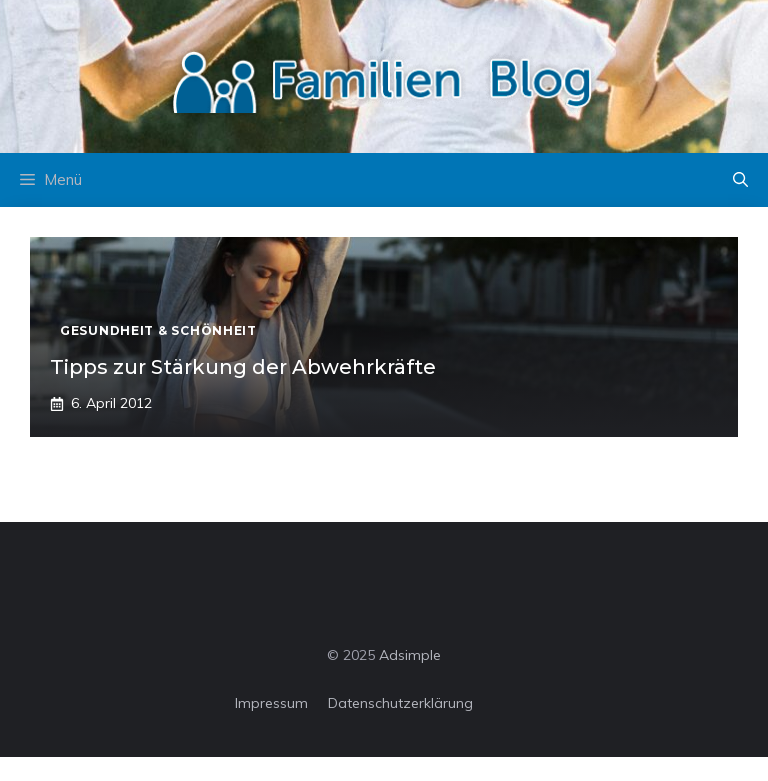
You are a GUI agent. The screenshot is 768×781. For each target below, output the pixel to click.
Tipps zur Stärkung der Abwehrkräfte (243, 367)
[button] (740, 180)
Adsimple (410, 655)
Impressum (271, 703)
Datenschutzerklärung (400, 703)
